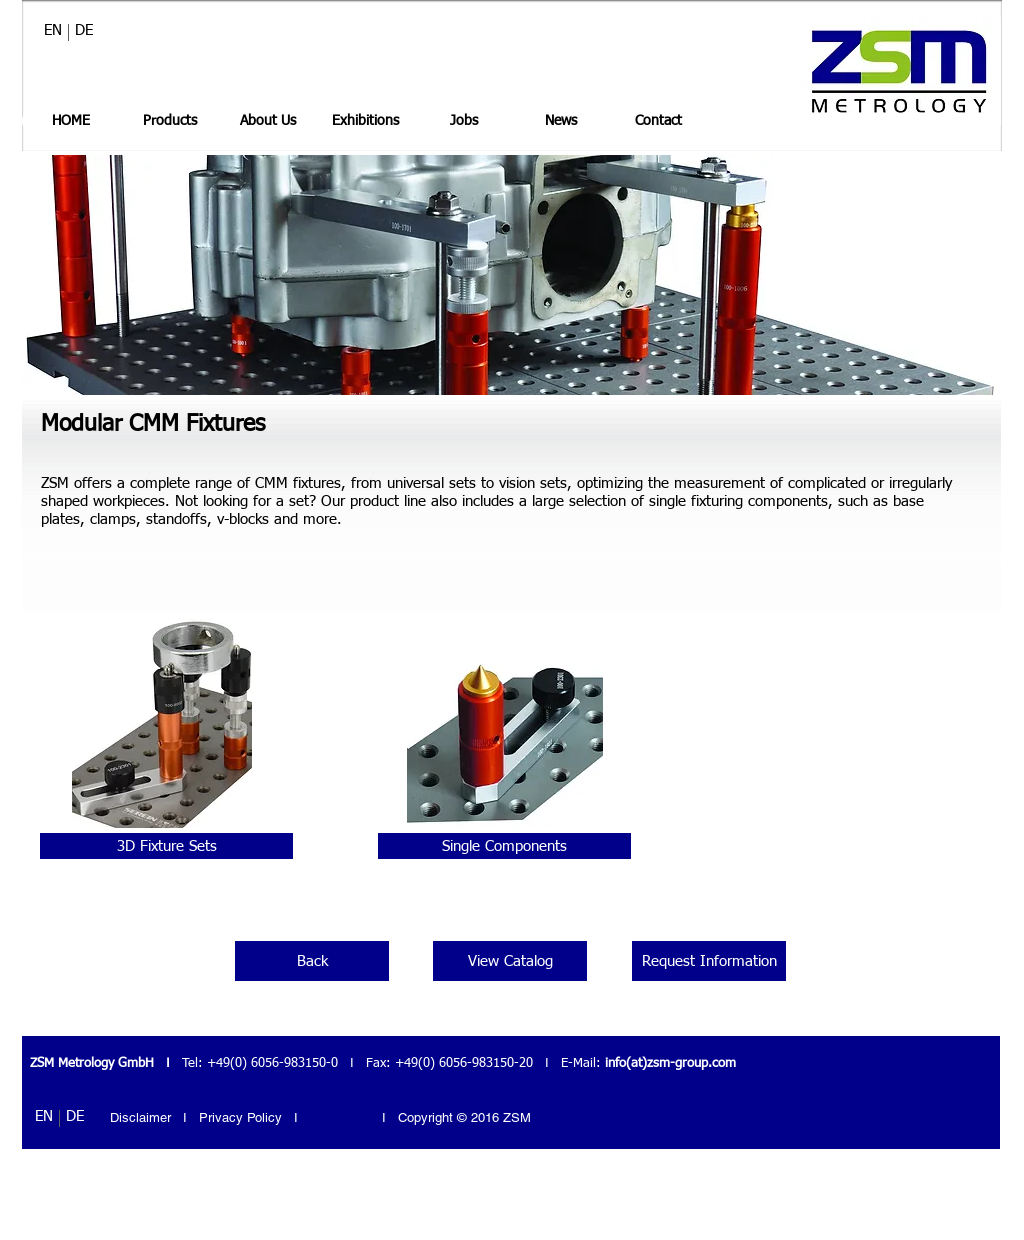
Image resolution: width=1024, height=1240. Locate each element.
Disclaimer (140, 1117)
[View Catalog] (510, 961)
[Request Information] (709, 961)
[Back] (312, 961)
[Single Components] (504, 846)
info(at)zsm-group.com (670, 1063)
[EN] (53, 30)
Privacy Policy (242, 1117)
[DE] (84, 30)
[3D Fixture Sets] (166, 846)
